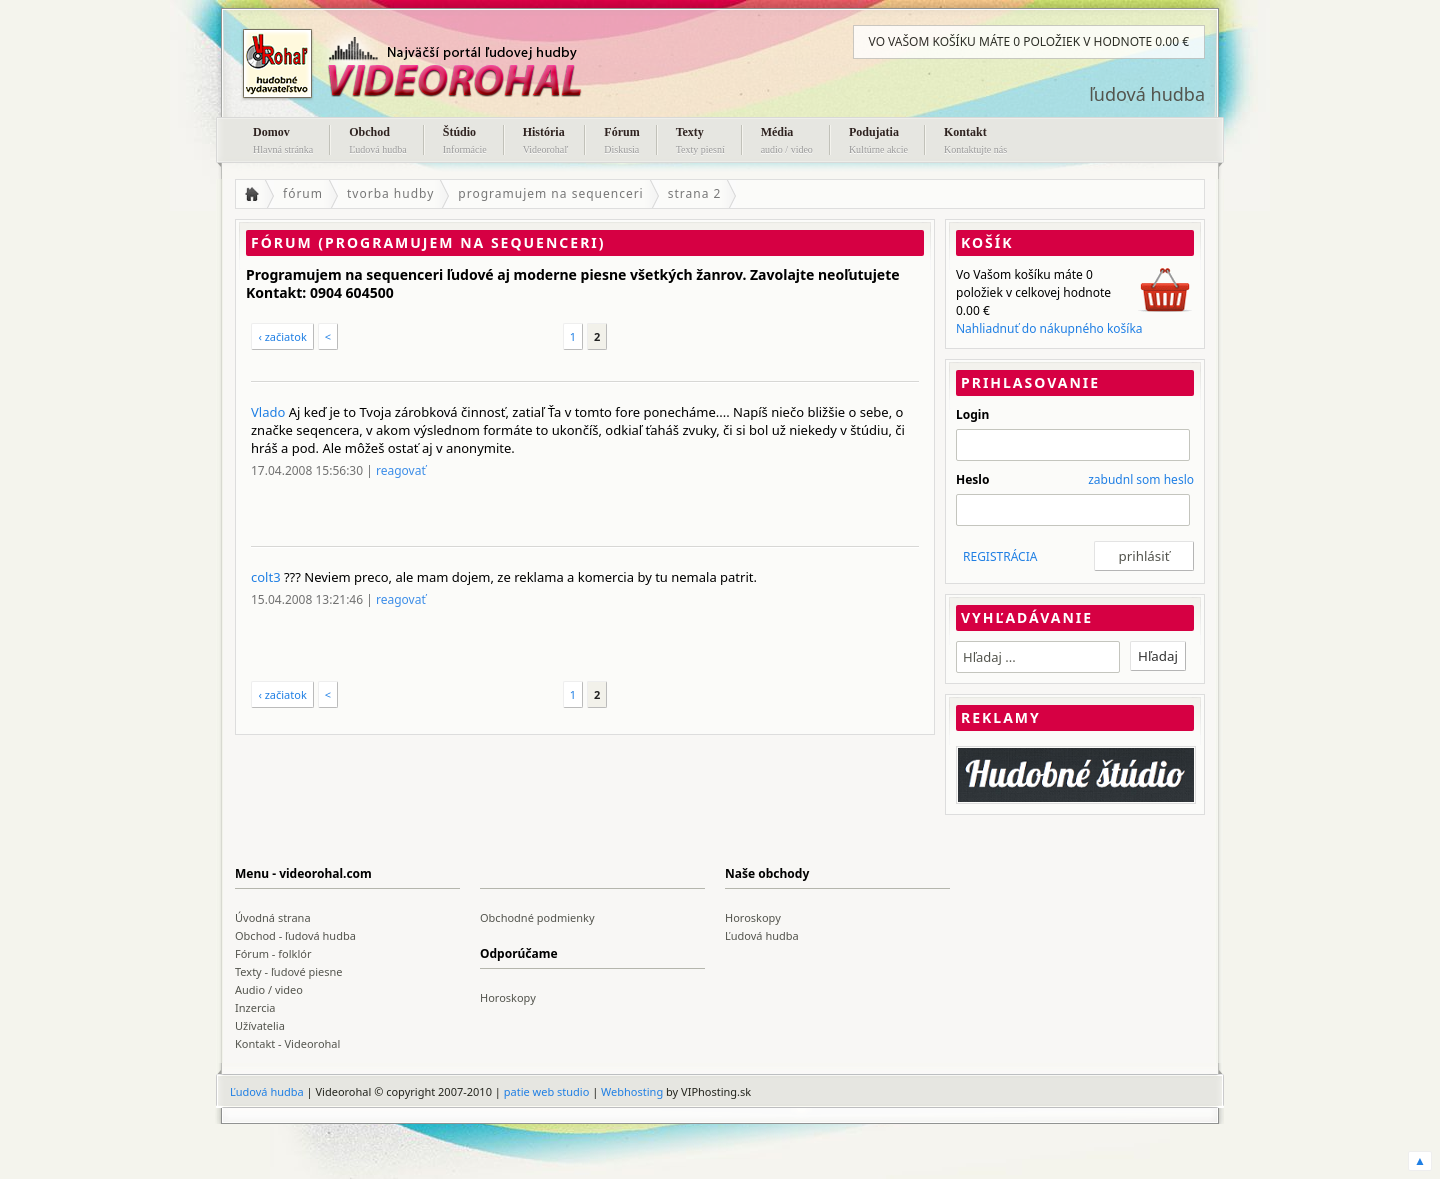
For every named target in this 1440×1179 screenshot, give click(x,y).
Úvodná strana (273, 917)
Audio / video (269, 989)
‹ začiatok (282, 336)
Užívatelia (260, 1025)
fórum (303, 193)
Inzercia (255, 1007)
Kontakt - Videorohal (287, 1043)
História (546, 142)
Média (787, 142)
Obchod (378, 142)
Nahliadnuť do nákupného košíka (1049, 328)
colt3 (266, 577)
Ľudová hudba (762, 935)
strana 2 (695, 193)
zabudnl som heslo (1141, 479)
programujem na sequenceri (550, 193)
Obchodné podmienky (537, 917)
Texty (700, 142)
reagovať (401, 470)
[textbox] (1038, 657)
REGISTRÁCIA (1000, 556)
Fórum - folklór (273, 953)
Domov (283, 142)
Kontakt (975, 142)
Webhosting (632, 1091)
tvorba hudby (390, 193)
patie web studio (547, 1091)
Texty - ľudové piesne (289, 971)
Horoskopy (753, 917)
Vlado (268, 412)
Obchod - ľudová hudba (295, 935)
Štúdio (465, 142)
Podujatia (878, 142)
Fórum (621, 142)
